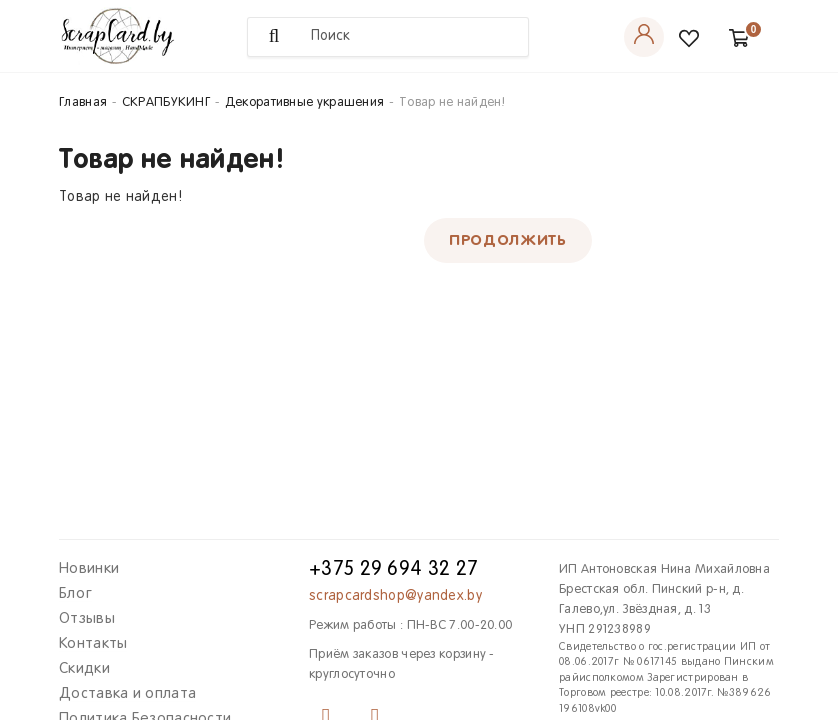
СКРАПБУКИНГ (166, 103)
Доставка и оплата (127, 694)
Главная (83, 103)
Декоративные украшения (305, 103)
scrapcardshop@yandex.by (395, 596)
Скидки (84, 669)
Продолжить (508, 240)
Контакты (93, 644)
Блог (75, 594)
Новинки (89, 569)
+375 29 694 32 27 (393, 570)
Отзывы (87, 619)
